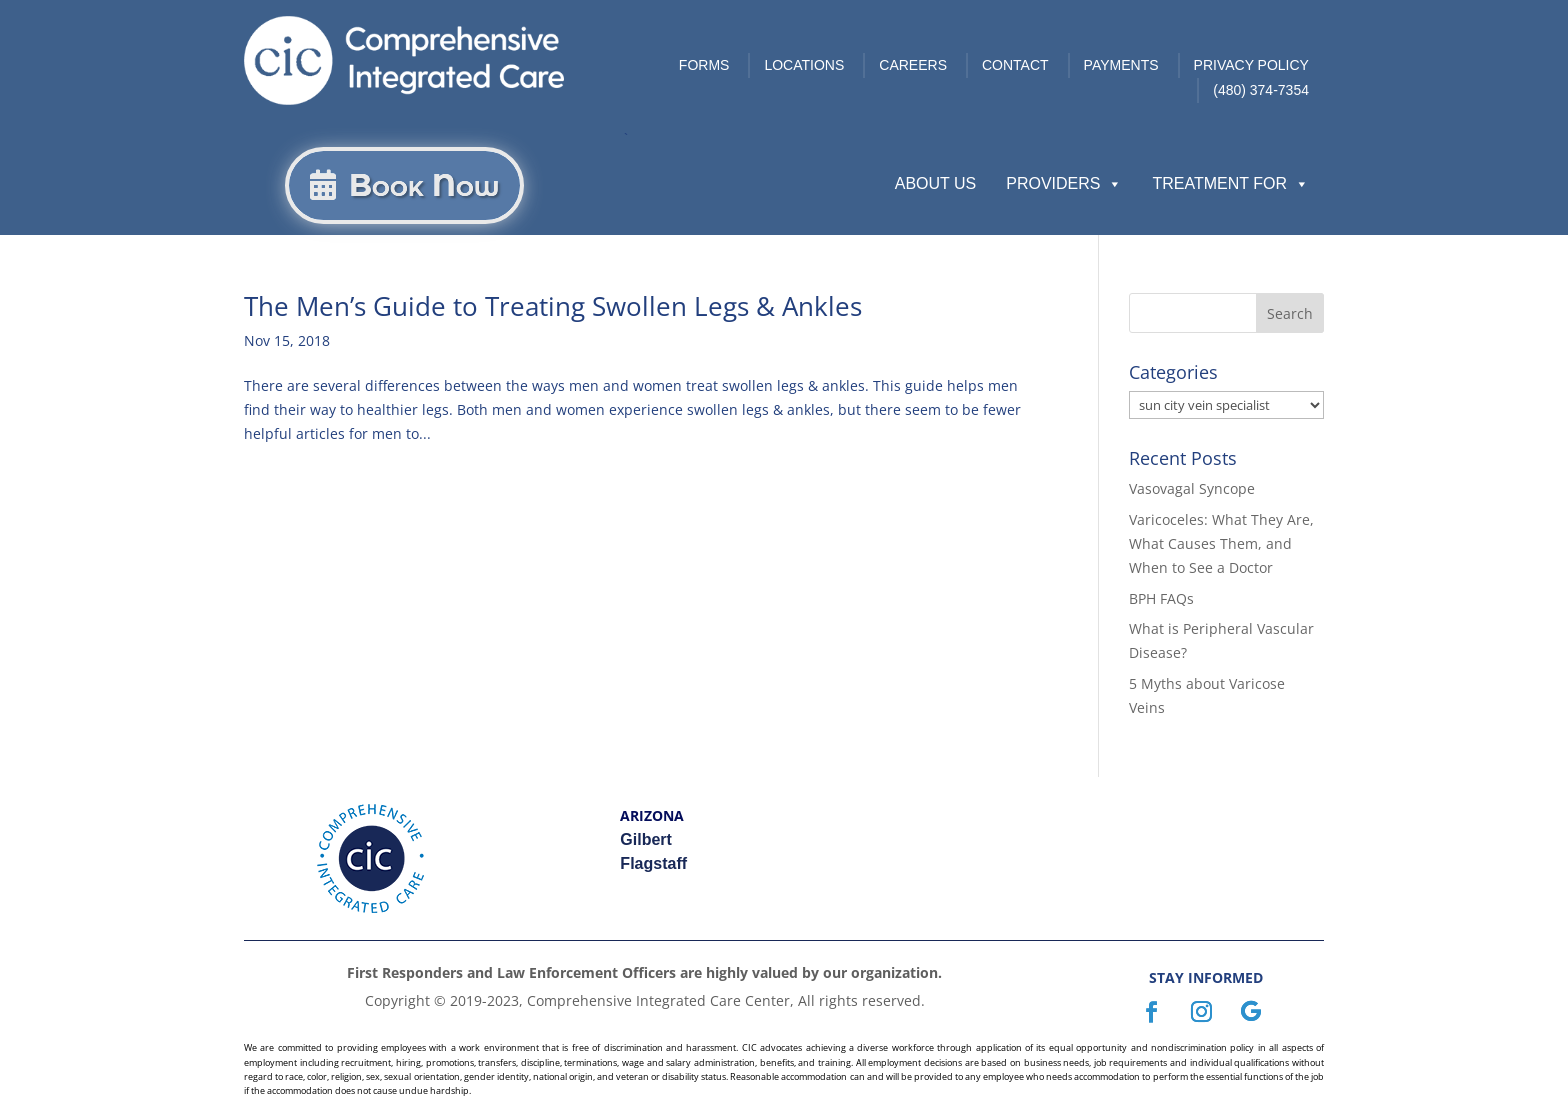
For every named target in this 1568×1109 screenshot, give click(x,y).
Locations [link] (804, 65)
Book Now (424, 185)
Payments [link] (1121, 65)
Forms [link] (704, 65)
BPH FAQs (1161, 598)
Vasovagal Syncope (1192, 488)
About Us (936, 183)
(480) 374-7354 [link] (1261, 90)
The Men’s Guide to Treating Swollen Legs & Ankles (553, 306)
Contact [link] (1015, 65)
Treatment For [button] (1230, 184)
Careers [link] (913, 65)
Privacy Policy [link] (1251, 65)
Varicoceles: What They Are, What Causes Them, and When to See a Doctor (1221, 543)
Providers (1064, 184)
